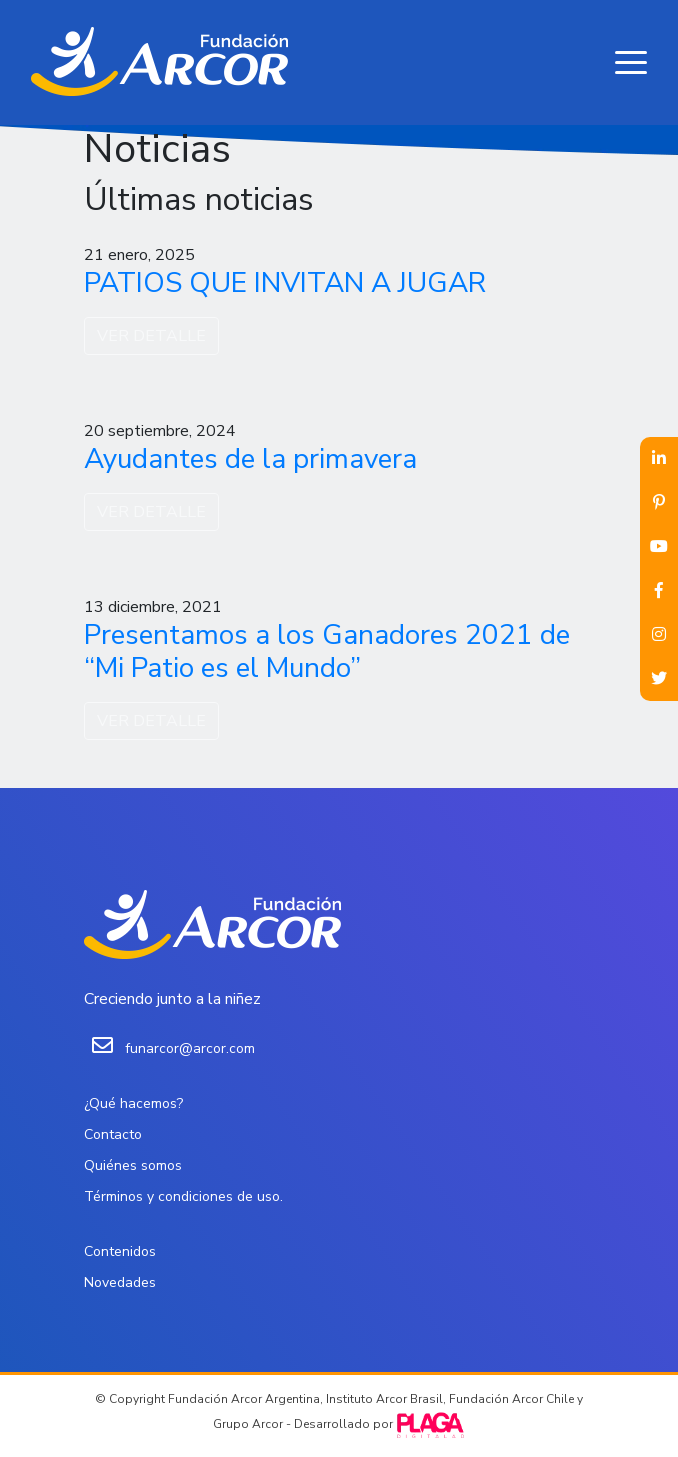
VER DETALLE (151, 336)
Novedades (120, 1282)
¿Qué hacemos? (133, 1103)
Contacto (113, 1134)
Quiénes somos (133, 1165)
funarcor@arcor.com (190, 1048)
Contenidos (120, 1251)
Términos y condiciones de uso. (183, 1196)
